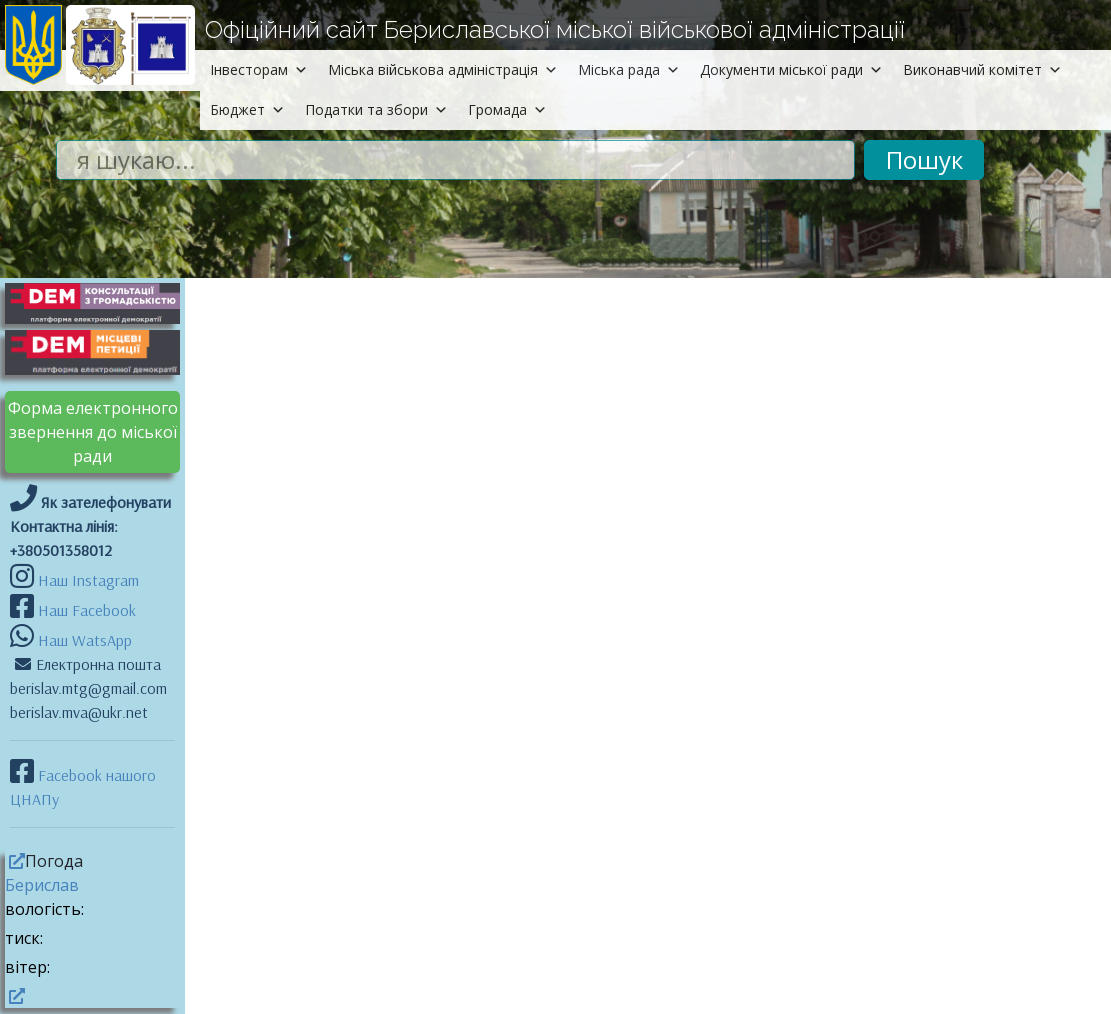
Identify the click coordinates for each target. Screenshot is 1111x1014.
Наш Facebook (85, 610)
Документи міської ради (791, 69)
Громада (507, 109)
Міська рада (629, 69)
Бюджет (247, 109)
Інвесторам (259, 69)
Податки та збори (376, 109)
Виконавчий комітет (982, 69)
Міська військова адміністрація (443, 69)
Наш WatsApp (83, 640)
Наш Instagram (88, 580)
